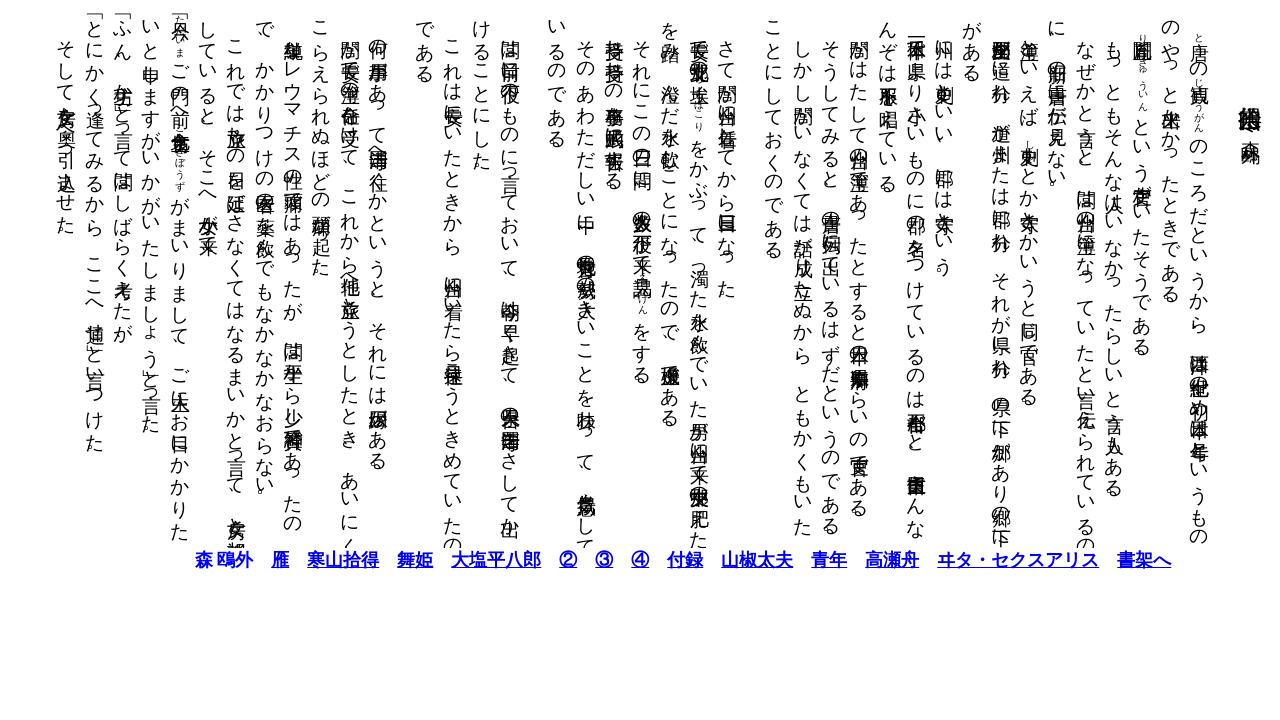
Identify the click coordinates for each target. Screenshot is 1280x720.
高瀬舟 (849, 560)
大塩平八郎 (453, 560)
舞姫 (372, 560)
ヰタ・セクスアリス (975, 560)
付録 (642, 560)
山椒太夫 (714, 560)
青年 (786, 560)
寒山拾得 (300, 560)
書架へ (1101, 560)
